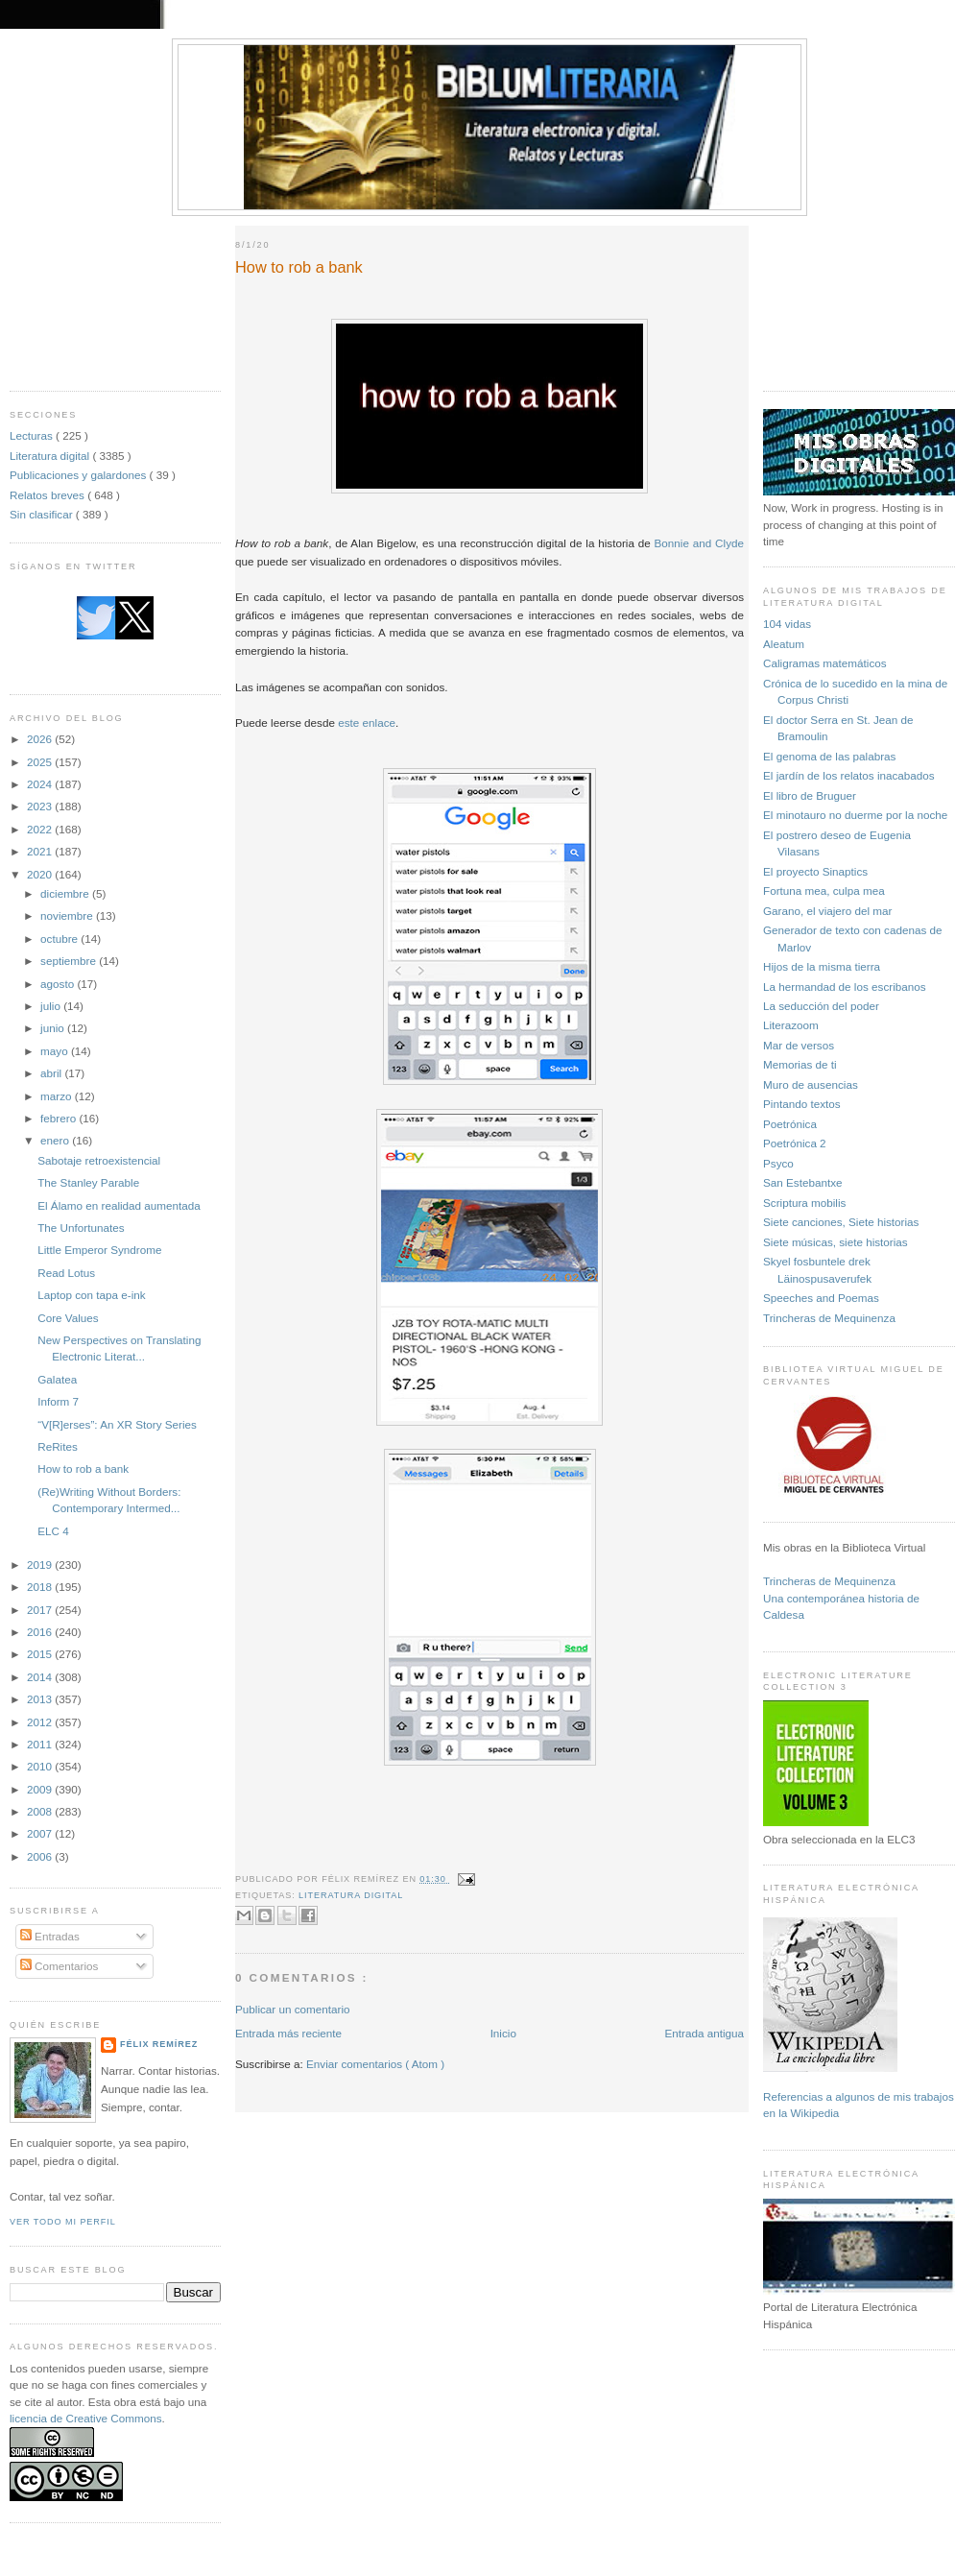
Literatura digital (51, 455)
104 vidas (787, 623)
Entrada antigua (704, 2033)
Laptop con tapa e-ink (91, 1294)
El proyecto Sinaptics (815, 871)
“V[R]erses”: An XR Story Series (117, 1424)
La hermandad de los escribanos (844, 986)
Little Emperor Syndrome (99, 1249)
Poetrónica (790, 1124)
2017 (41, 1609)
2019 (41, 1564)
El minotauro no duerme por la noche (855, 814)
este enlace (366, 722)
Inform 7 (58, 1401)
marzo (57, 1096)
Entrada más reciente (288, 2033)
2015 (41, 1654)
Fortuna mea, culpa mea (824, 890)
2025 (41, 762)
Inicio (503, 2033)
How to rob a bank (83, 1468)
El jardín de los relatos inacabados (849, 775)
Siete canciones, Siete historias (841, 1222)
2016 (41, 1631)
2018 (41, 1586)
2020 (41, 874)
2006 (41, 1856)
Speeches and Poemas (821, 1297)
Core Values (67, 1318)
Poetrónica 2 (794, 1143)
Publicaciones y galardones (80, 475)
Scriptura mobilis (804, 1202)
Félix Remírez (159, 2044)
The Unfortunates (80, 1227)
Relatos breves (48, 495)
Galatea (57, 1379)
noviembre (68, 915)
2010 (41, 1766)
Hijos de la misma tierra (821, 966)
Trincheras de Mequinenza (829, 1318)
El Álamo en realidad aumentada (119, 1205)
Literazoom (791, 1025)
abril (52, 1073)
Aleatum (783, 644)
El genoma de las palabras (829, 756)
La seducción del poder (821, 1005)
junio (53, 1028)
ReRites (57, 1446)
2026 (41, 739)
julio (51, 1005)
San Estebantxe (803, 1182)
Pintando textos (802, 1103)
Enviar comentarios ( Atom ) (375, 2064)
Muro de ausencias (810, 1084)
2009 (41, 1789)
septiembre (69, 960)
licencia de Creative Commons (86, 2418)
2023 (41, 806)
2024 (41, 784)
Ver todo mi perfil (63, 2222)
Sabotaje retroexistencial (98, 1160)
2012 (41, 1722)
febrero (59, 1118)
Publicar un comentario (292, 2009)
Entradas (50, 1936)
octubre (60, 938)
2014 (41, 1677)
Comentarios (59, 1966)
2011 (41, 1744)
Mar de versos (798, 1045)
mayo (55, 1051)
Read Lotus (66, 1272)
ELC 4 (52, 1531)
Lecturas (33, 435)
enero (56, 1140)
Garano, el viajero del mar (827, 910)
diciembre (66, 893)
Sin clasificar (43, 514)
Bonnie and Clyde (699, 543)
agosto (58, 983)
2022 (41, 829)
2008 (41, 1811)
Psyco (778, 1163)
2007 (41, 1833)
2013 (41, 1699)
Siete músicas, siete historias (835, 1242)
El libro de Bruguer (809, 795)
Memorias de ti (800, 1064)
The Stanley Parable (88, 1182)
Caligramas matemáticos (825, 663)
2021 (41, 851)
